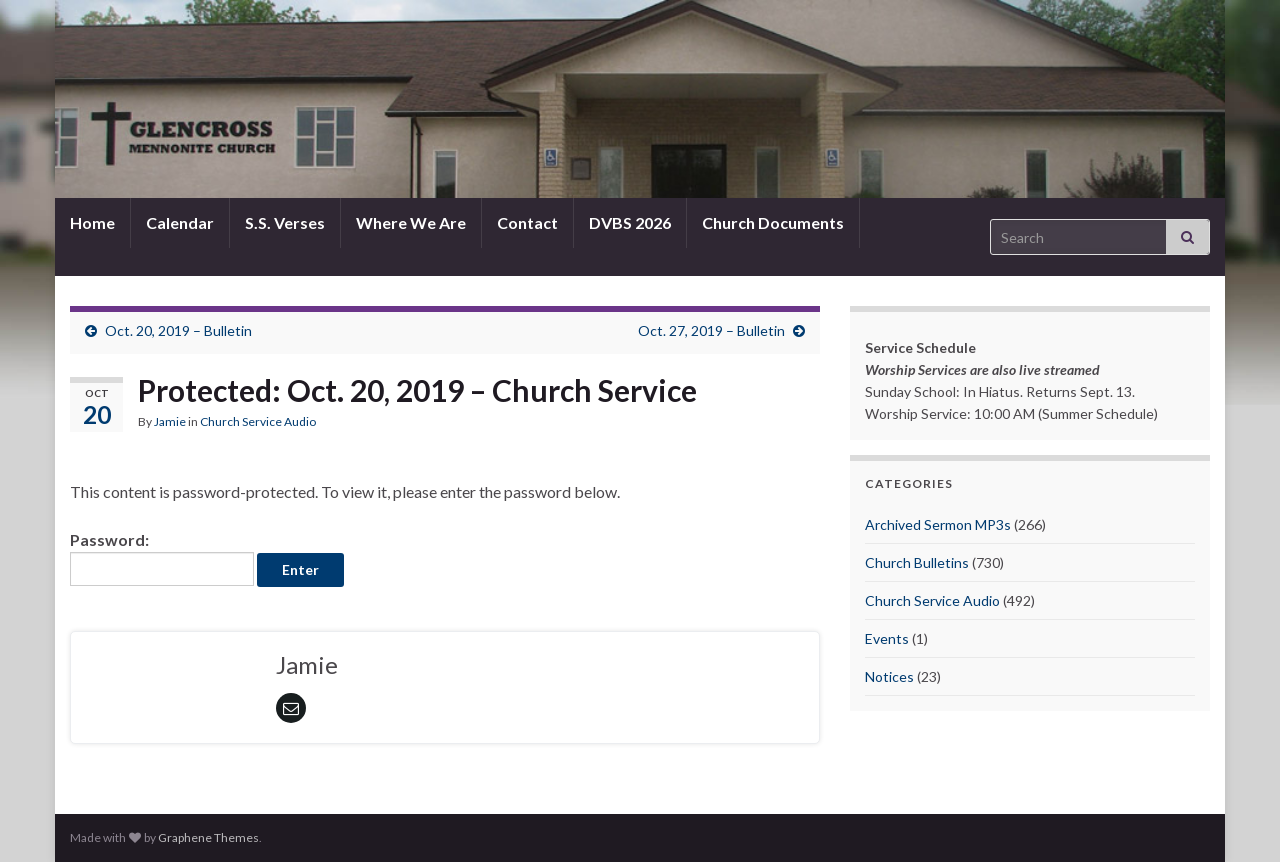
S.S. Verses (285, 222)
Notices (889, 676)
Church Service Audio (258, 421)
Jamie (170, 421)
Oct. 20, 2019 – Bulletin (178, 330)
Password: (162, 558)
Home (92, 222)
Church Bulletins (917, 562)
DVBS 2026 (630, 222)
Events (887, 638)
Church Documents (773, 222)
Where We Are (411, 222)
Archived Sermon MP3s (938, 524)
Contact (527, 222)
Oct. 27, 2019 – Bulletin (711, 330)
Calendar (180, 222)
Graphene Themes (208, 837)
